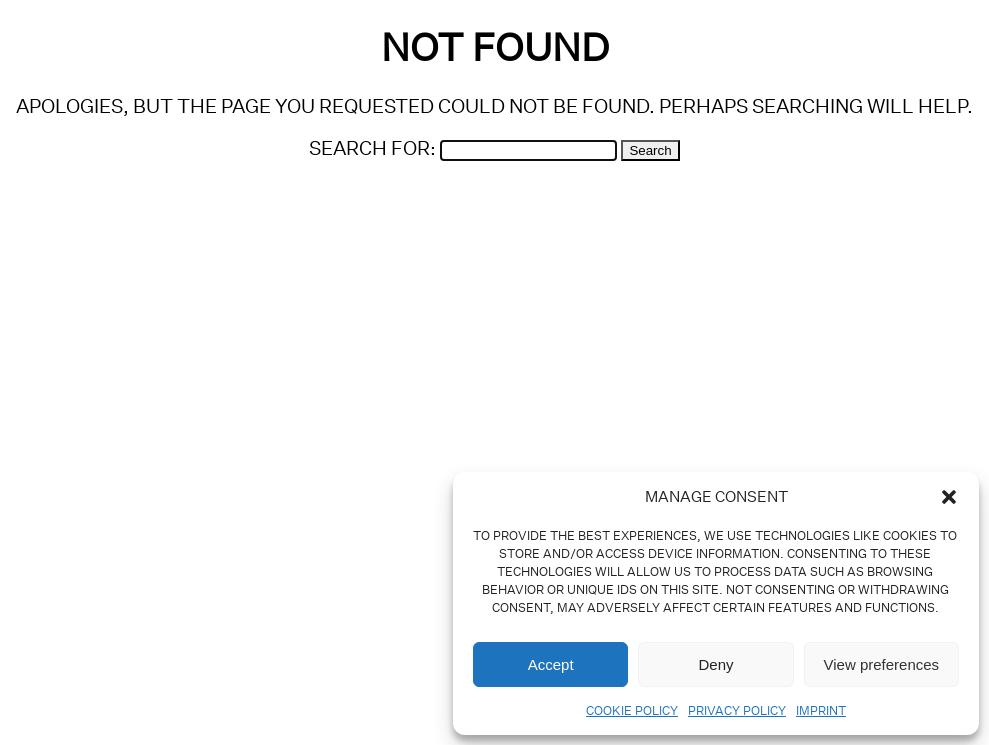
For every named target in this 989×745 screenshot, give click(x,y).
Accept (551, 664)
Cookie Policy (632, 710)
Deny (715, 664)
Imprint (821, 710)
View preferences (882, 664)
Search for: (372, 147)
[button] (949, 497)
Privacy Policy (737, 710)
